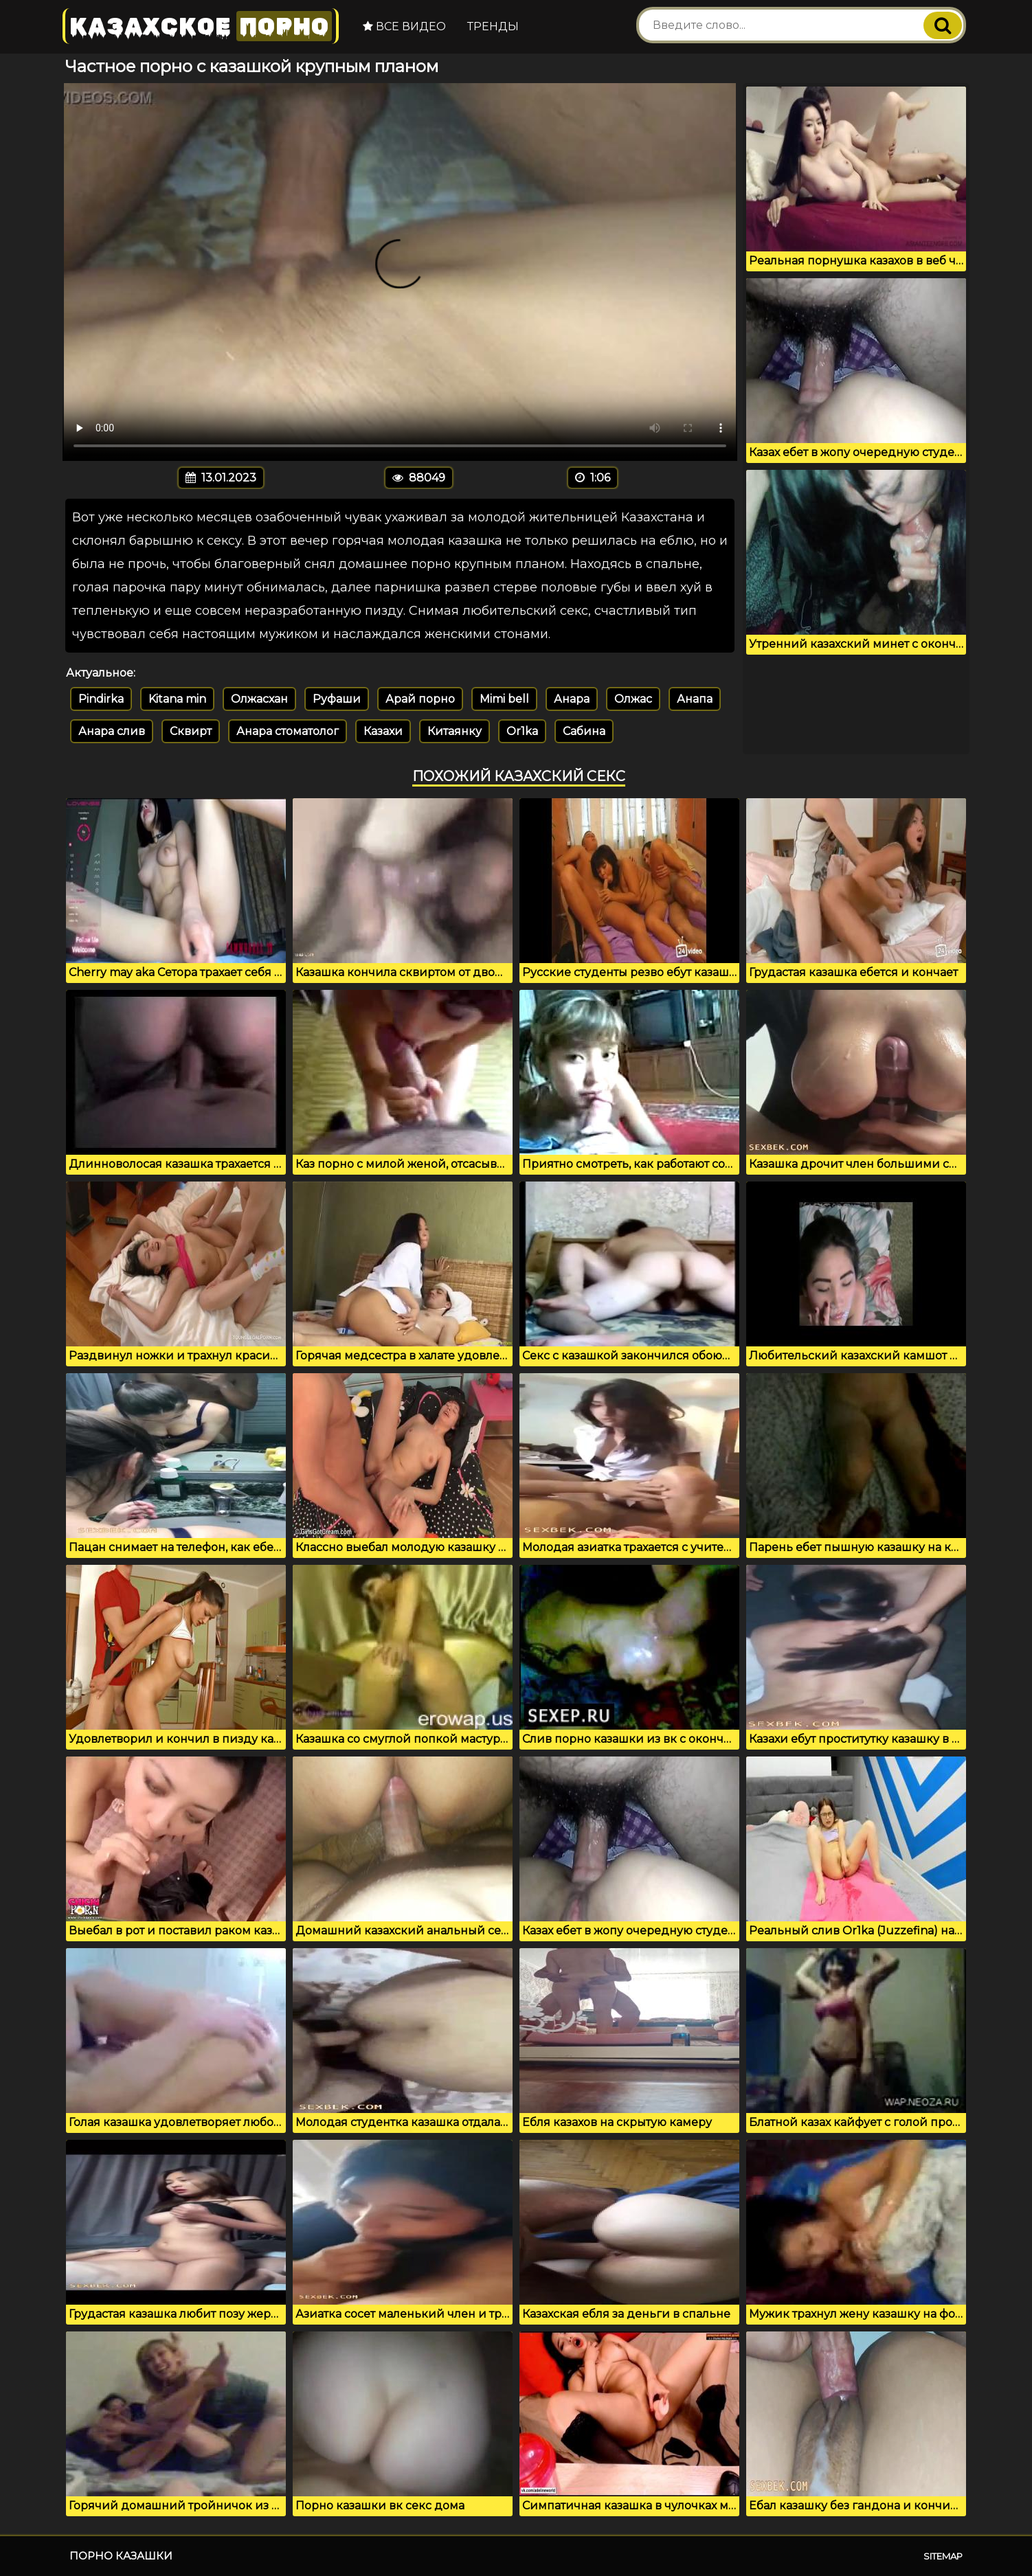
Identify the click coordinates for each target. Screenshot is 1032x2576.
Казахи (383, 731)
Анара (572, 698)
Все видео (403, 26)
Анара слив (111, 731)
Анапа (695, 698)
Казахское (199, 25)
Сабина (584, 731)
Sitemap (943, 2556)
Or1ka (522, 731)
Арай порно (420, 698)
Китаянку (454, 731)
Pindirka (101, 698)
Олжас (633, 698)
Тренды (491, 26)
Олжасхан (259, 698)
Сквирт (191, 731)
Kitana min (177, 698)
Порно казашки (120, 2555)
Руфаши (337, 698)
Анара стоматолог (287, 731)
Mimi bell (504, 698)
